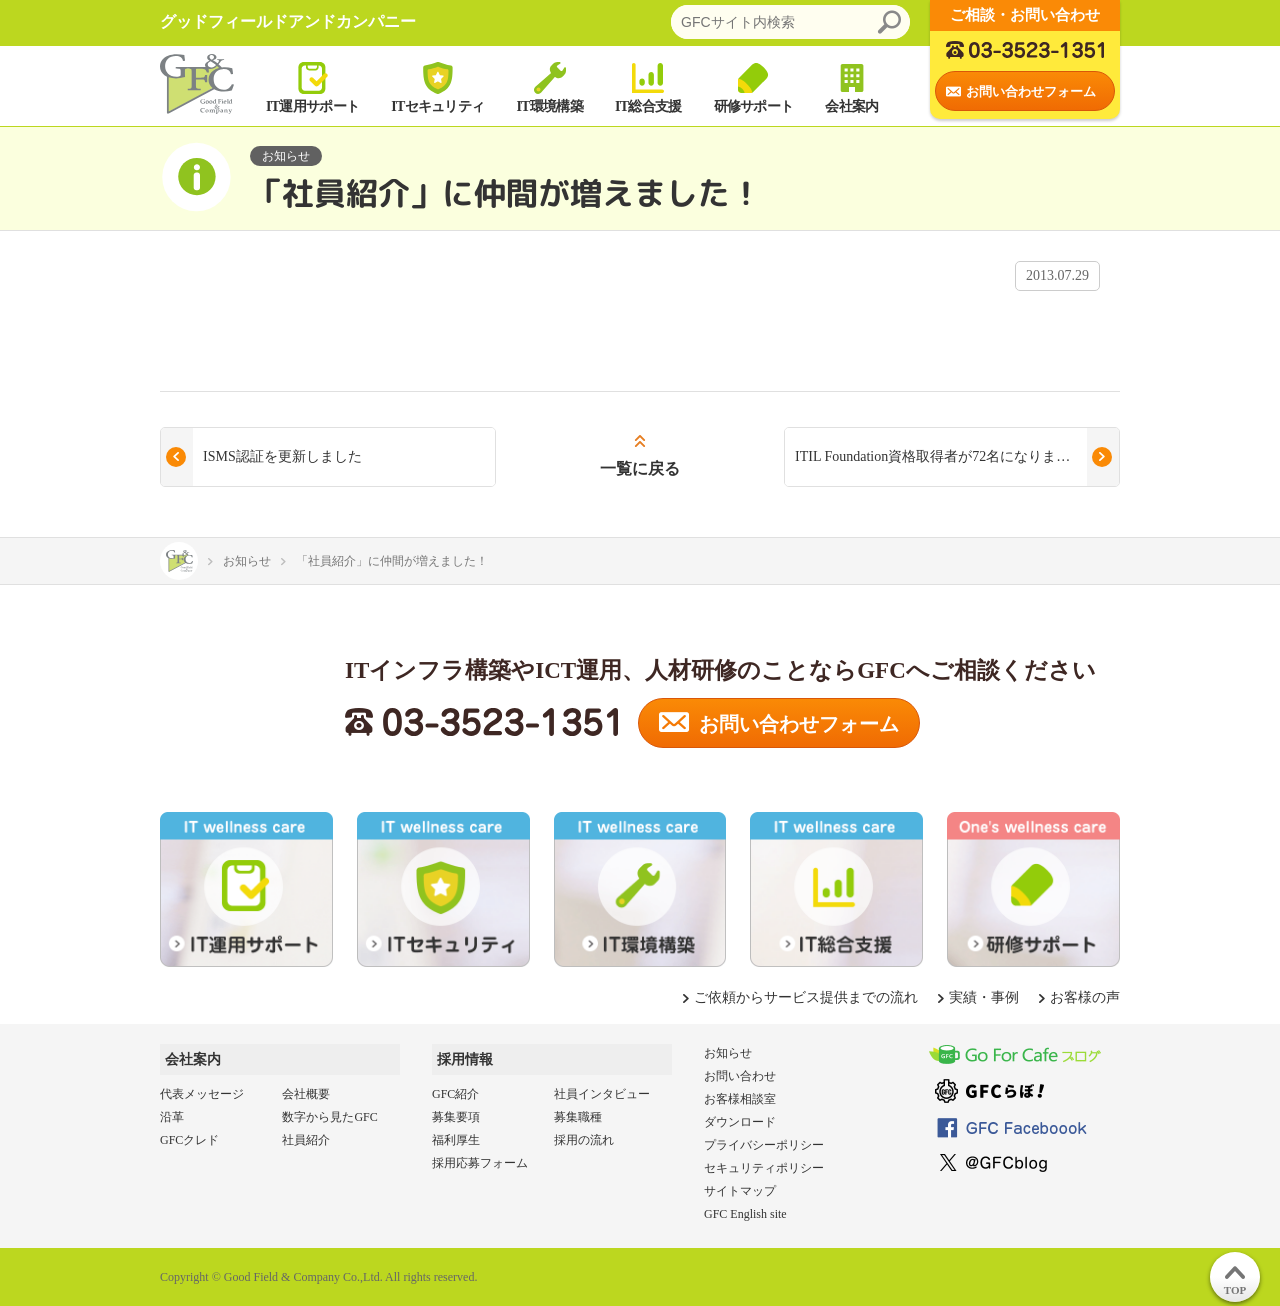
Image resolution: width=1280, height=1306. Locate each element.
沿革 (172, 1117)
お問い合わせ (740, 1076)
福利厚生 (456, 1140)
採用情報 (465, 1059)
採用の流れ (584, 1140)
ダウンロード (740, 1122)
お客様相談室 (740, 1099)
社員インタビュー (602, 1094)
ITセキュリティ (437, 86)
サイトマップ (740, 1191)
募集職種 (578, 1117)
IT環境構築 (549, 86)
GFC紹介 (455, 1094)
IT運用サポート (312, 86)
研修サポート (754, 86)
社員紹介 (306, 1140)
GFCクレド (189, 1140)
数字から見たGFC (329, 1117)
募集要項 (456, 1117)
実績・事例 (984, 997)
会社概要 (306, 1094)
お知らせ (728, 1053)
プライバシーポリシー (764, 1145)
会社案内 (851, 86)
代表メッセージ (202, 1094)
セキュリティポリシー (764, 1168)
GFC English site (745, 1214)
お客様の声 (1085, 997)
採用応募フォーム (480, 1163)
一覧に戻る (640, 468)
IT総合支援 (648, 86)
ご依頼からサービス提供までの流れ (806, 997)
